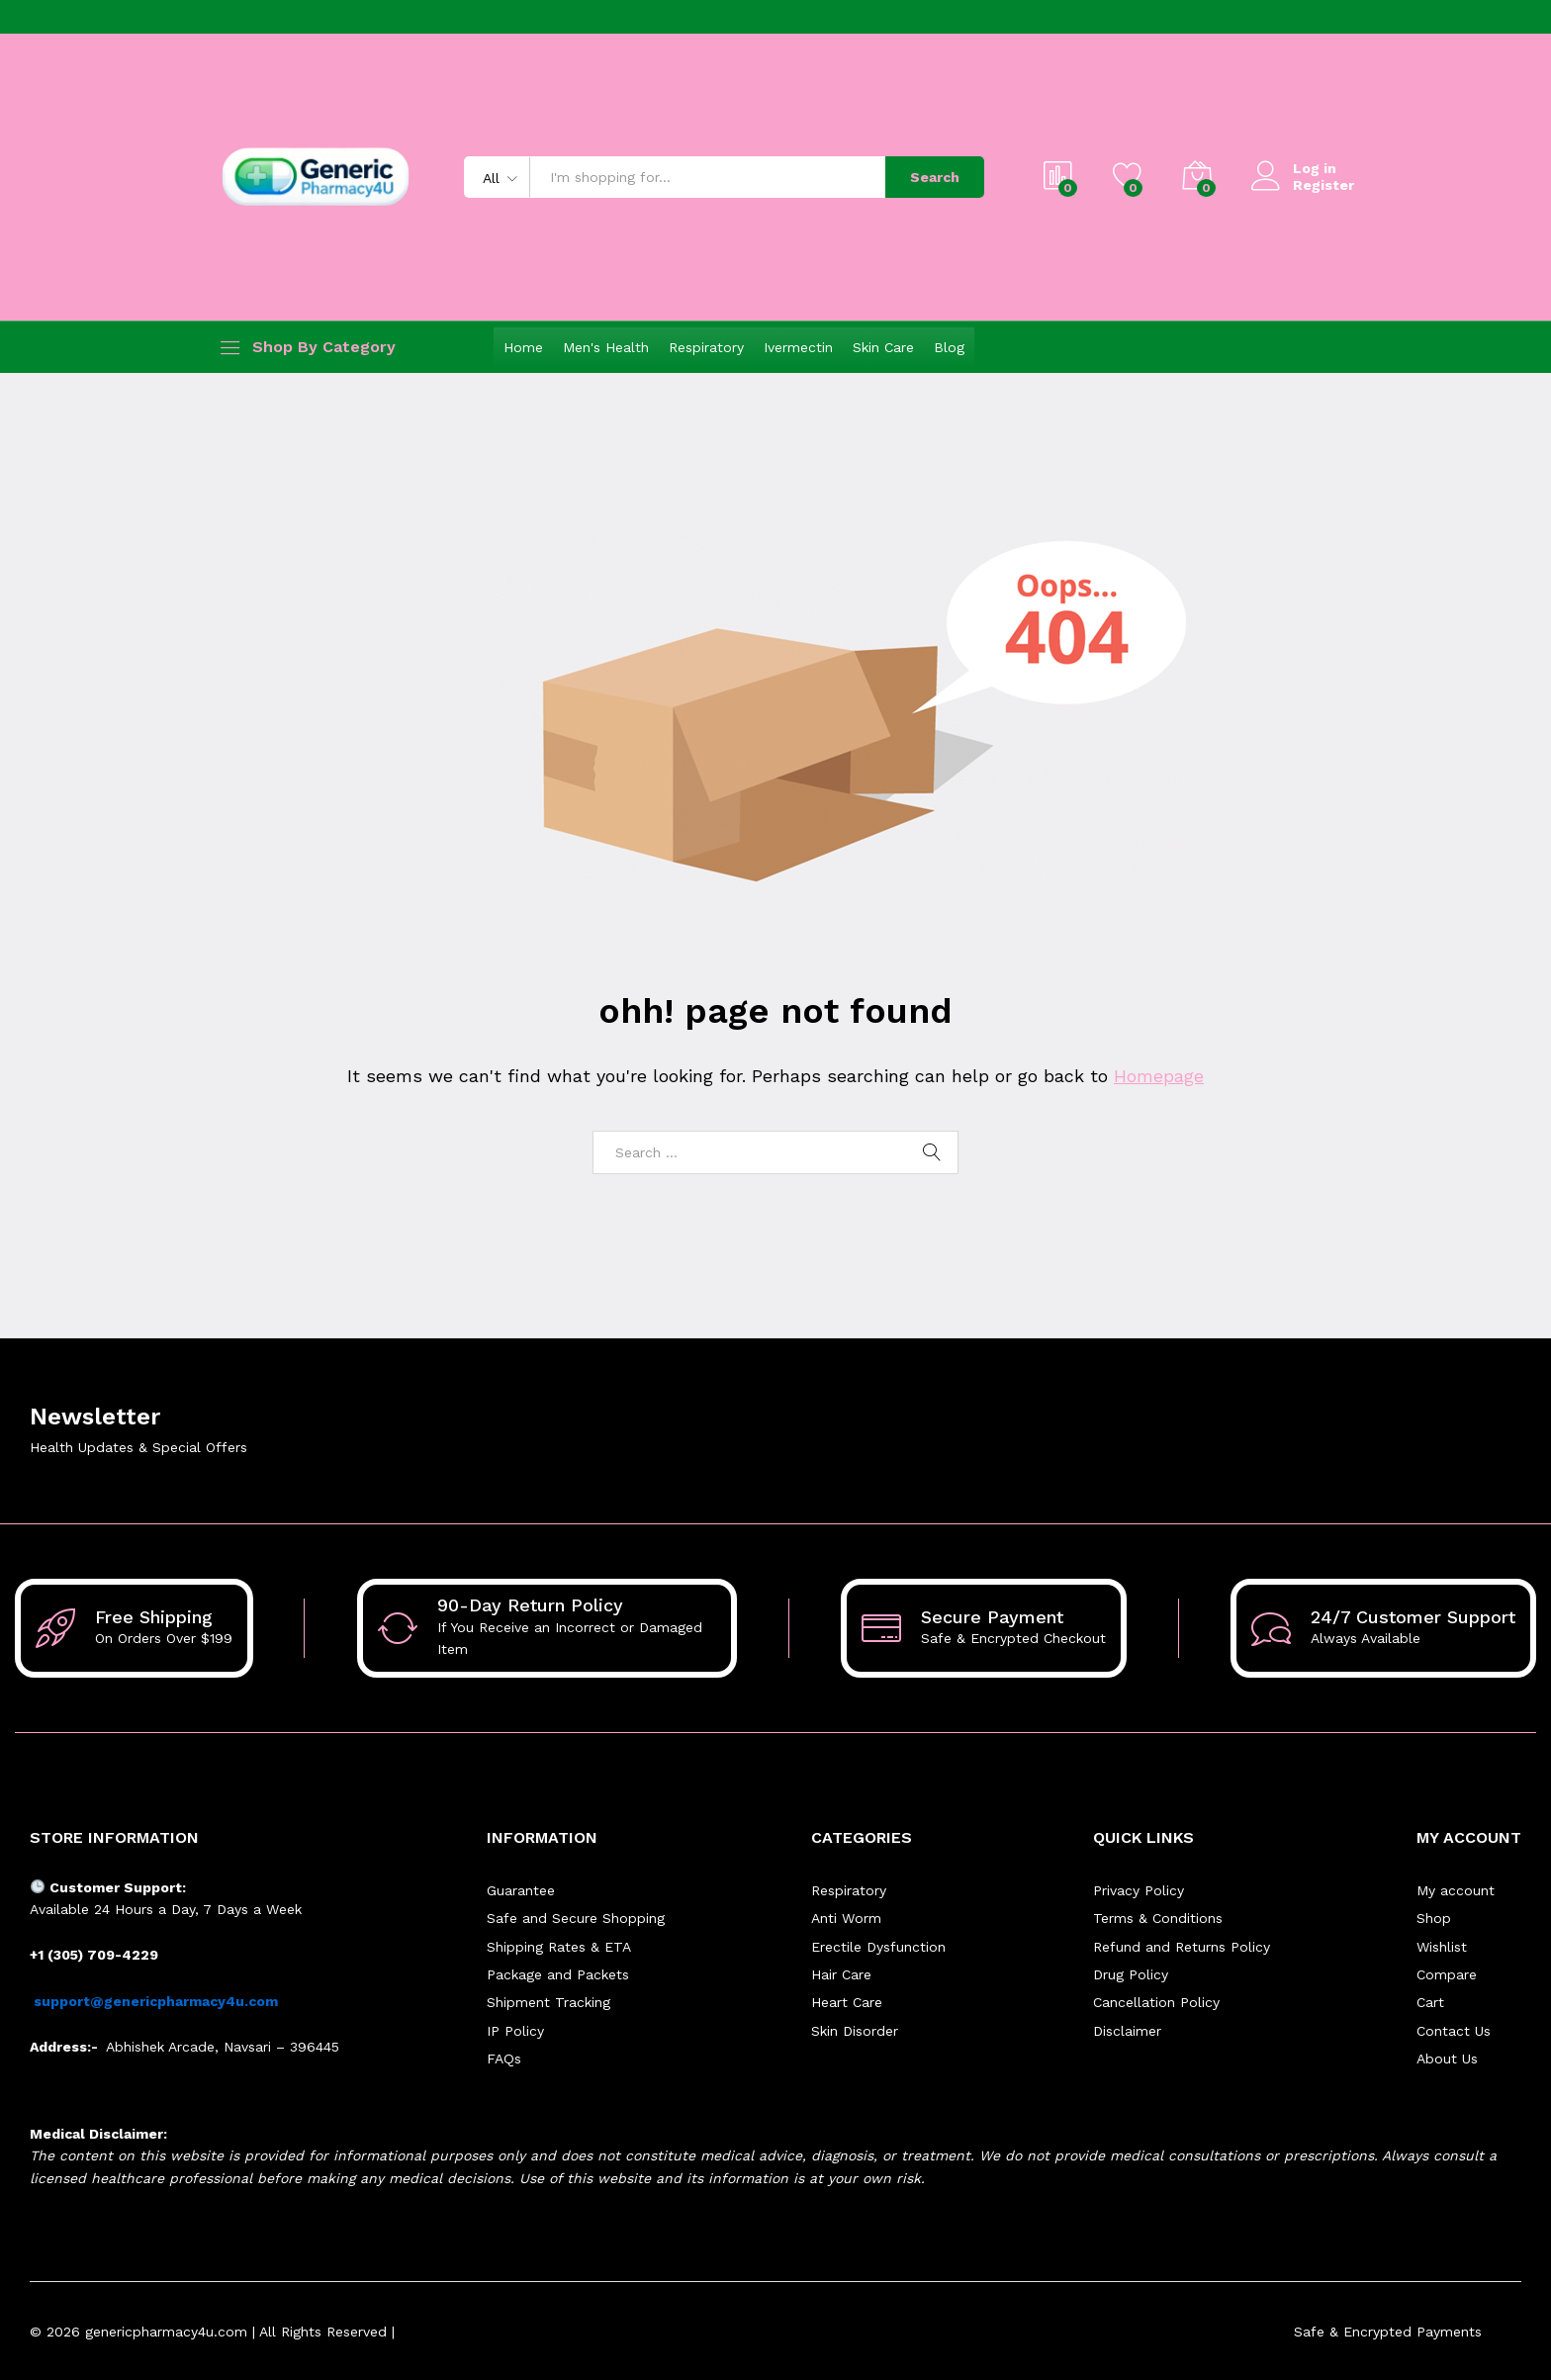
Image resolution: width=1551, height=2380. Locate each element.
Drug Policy (1130, 1974)
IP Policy (515, 2031)
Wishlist (1441, 1947)
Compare (1446, 1974)
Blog (949, 347)
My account (1455, 1890)
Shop (1433, 1918)
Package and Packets (558, 1974)
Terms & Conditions (1158, 1918)
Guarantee (521, 1890)
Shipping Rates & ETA (559, 1947)
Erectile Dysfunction (878, 1947)
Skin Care (883, 347)
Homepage (1159, 1075)
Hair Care (841, 1974)
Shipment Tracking (548, 2002)
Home (523, 347)
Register (1323, 185)
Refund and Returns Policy (1181, 1947)
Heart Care (846, 2002)
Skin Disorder (854, 2031)
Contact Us (1453, 2031)
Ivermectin (798, 347)
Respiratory (706, 347)
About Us (1447, 2058)
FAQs (504, 2058)
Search (934, 177)
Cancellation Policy (1156, 2002)
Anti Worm (846, 1918)
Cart (1430, 2002)
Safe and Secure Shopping (576, 1918)
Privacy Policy (1138, 1890)
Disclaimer (1127, 2031)
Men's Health (606, 347)
